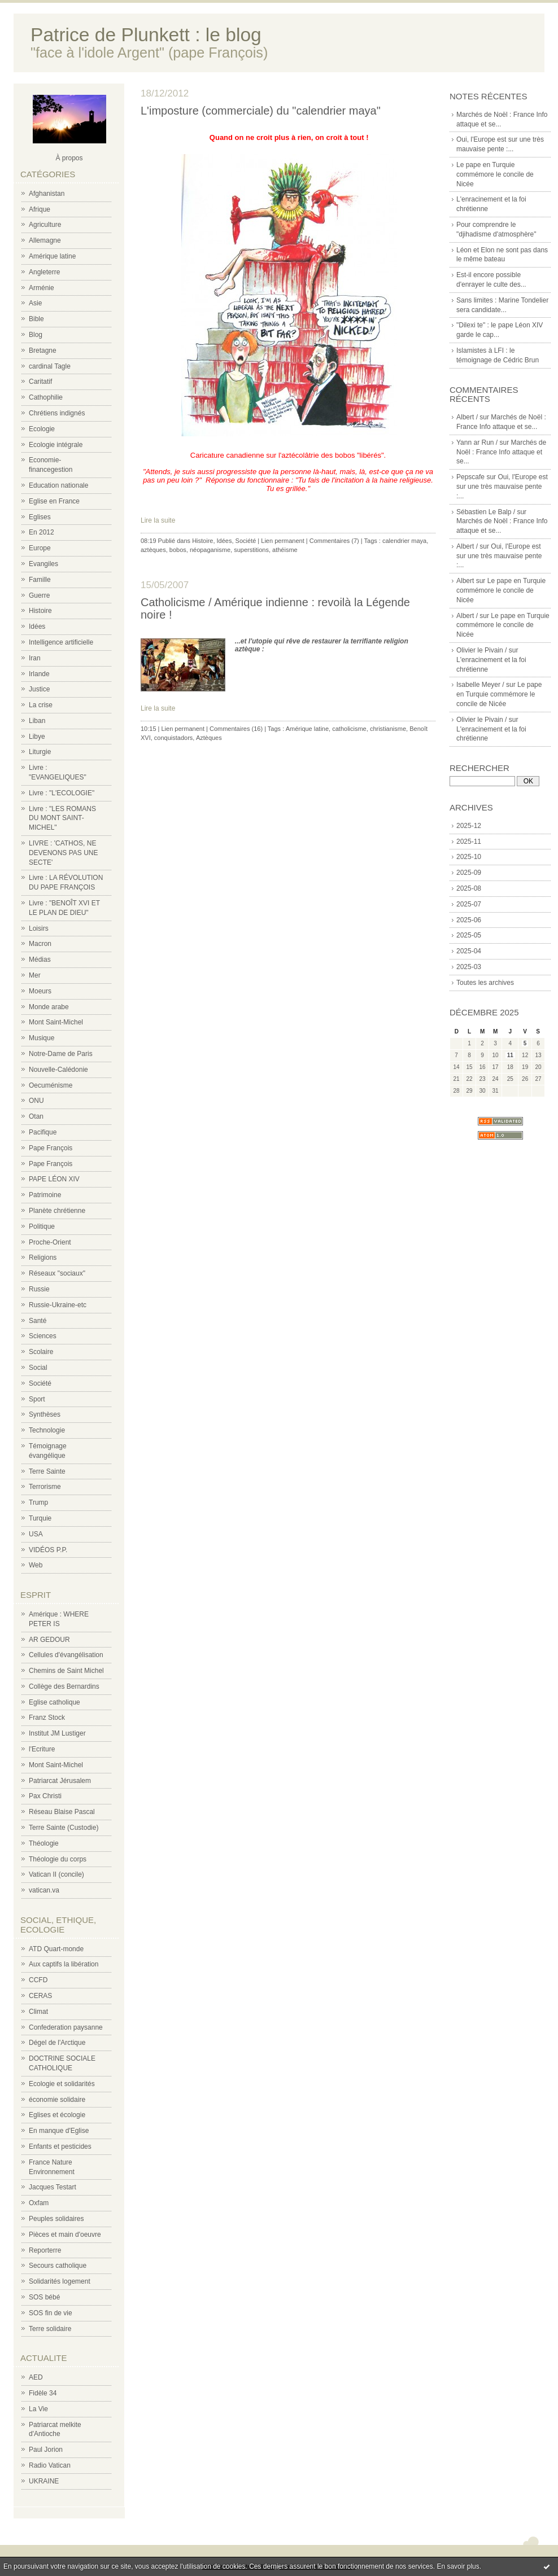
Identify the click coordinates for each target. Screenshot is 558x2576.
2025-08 (468, 888)
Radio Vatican (50, 2465)
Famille (40, 580)
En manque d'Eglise (59, 2131)
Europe (40, 548)
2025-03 (468, 967)
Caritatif (40, 381)
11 (510, 1055)
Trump (38, 1502)
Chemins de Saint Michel (66, 1671)
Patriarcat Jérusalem (60, 1781)
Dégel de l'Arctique (57, 2043)
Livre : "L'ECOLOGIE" (61, 793)
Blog (35, 335)
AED (36, 2377)
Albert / (467, 417)
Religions (42, 1257)
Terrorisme (45, 1487)
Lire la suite (158, 520)
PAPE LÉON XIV (54, 1179)
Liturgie (40, 752)
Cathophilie (46, 397)
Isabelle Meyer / (480, 685)
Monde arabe (49, 1007)
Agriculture (45, 225)
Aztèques (209, 737)
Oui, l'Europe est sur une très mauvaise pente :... (502, 486)
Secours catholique (57, 2266)
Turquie (40, 1518)
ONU (36, 1101)
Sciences (42, 1336)
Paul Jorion (46, 2450)
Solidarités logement (59, 2281)
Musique (41, 1038)
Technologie (47, 1430)
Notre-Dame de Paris (61, 1054)
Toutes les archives (485, 983)
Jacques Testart (52, 2187)
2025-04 (468, 951)
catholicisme (349, 728)
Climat (38, 2012)
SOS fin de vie (50, 2313)
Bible (36, 319)
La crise (41, 705)
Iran (35, 658)
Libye (37, 737)
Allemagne (45, 240)
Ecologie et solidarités (62, 2084)
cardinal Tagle (50, 366)
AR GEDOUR (49, 1640)
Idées (37, 626)
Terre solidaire (50, 2329)
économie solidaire (57, 2100)
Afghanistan (46, 194)
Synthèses (44, 1414)
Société (40, 1383)
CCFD (38, 1980)
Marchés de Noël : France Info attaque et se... (501, 452)
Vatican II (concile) (56, 1874)
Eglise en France (54, 501)
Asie (35, 303)
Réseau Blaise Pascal (62, 1812)
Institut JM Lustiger (57, 1733)
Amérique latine (52, 256)
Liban (37, 721)
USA (36, 1534)
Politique (42, 1226)
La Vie (38, 2409)
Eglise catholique (54, 1702)
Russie (39, 1289)
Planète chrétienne (57, 1211)
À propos (68, 158)
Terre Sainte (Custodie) (63, 1828)
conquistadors (173, 737)
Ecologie (42, 429)
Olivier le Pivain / (481, 650)
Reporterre (45, 2250)
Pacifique (42, 1132)
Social (38, 1368)
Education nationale (58, 485)
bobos (177, 549)
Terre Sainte (47, 1471)
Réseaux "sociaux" (57, 1273)
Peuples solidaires (56, 2219)
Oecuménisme (50, 1085)
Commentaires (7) (334, 540)
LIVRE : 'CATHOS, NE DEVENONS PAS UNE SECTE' (63, 852)
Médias (40, 959)
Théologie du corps (57, 1859)
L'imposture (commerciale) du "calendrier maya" (261, 110)
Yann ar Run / (477, 442)
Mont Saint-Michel (56, 1022)
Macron (40, 944)
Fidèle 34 (42, 2393)
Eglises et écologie (57, 2115)
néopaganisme (210, 549)
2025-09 (468, 873)
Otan (36, 1116)
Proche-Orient (50, 1242)
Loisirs (39, 928)
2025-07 (468, 904)
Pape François (50, 1148)
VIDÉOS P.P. (48, 1550)
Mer (35, 975)
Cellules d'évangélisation (66, 1655)
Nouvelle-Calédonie (58, 1070)
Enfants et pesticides (60, 2146)
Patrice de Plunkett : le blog (145, 34)
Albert (465, 581)
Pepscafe (470, 477)
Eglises (40, 517)
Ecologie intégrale (55, 445)
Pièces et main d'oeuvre (65, 2234)
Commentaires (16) (236, 728)
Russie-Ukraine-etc (57, 1305)
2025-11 (468, 841)
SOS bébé (44, 2297)
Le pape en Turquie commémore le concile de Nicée (495, 174)
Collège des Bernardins (64, 1686)
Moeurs (40, 991)
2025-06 (468, 920)
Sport (37, 1399)
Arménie (41, 288)
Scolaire (41, 1352)
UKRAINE (44, 2481)
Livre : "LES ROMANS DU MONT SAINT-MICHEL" (62, 818)
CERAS (40, 1996)
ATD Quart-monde (56, 1949)
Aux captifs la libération (63, 1964)
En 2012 (41, 532)
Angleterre (44, 272)
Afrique (39, 209)
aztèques (153, 549)
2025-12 (468, 826)
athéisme (285, 549)
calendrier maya (404, 540)
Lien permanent (282, 540)
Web (35, 1565)
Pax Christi (45, 1796)
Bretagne (42, 350)
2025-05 (468, 935)
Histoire (40, 611)
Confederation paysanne (66, 2027)
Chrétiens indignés (57, 413)
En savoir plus (458, 2566)
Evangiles (43, 564)
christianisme (388, 728)
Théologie (44, 1843)
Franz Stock (47, 1717)
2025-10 (468, 857)
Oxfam (39, 2203)
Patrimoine (45, 1195)
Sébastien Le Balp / (485, 512)
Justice (39, 689)
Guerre (39, 595)
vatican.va (44, 1890)
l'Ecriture (42, 1749)
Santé (37, 1321)
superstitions (251, 549)
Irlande (39, 674)
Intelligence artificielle (61, 642)
